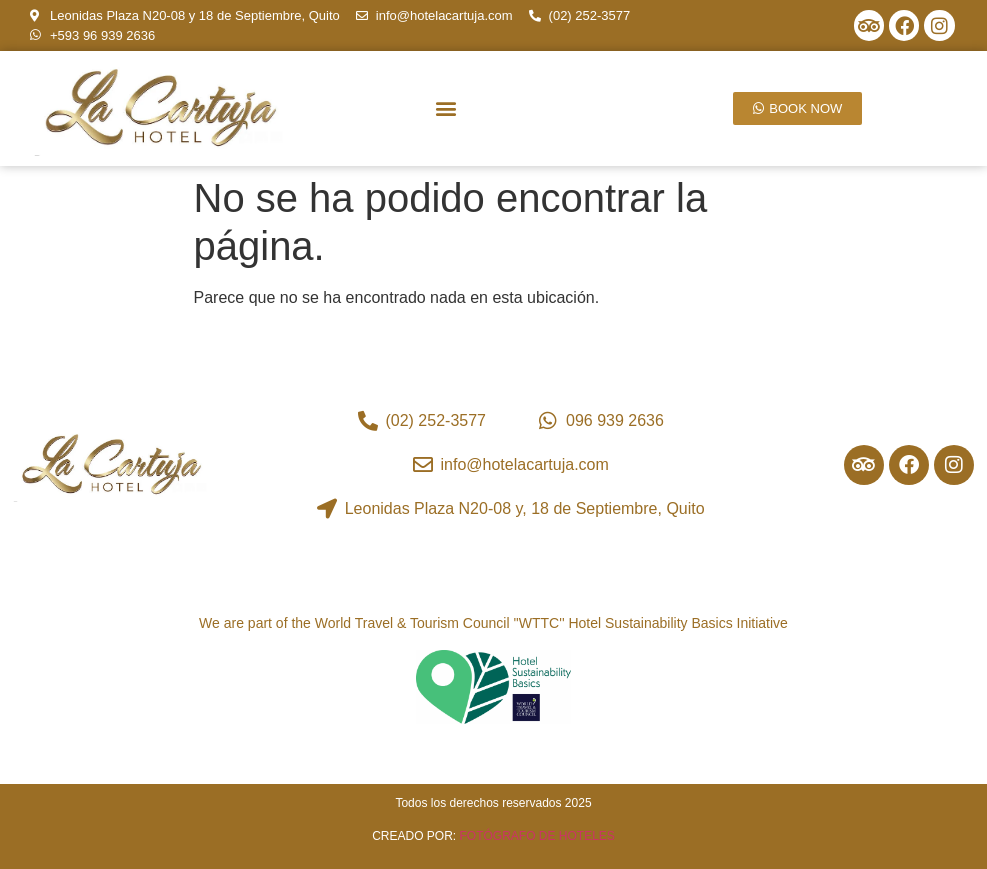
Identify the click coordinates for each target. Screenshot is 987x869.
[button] (446, 107)
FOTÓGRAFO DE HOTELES (537, 836)
